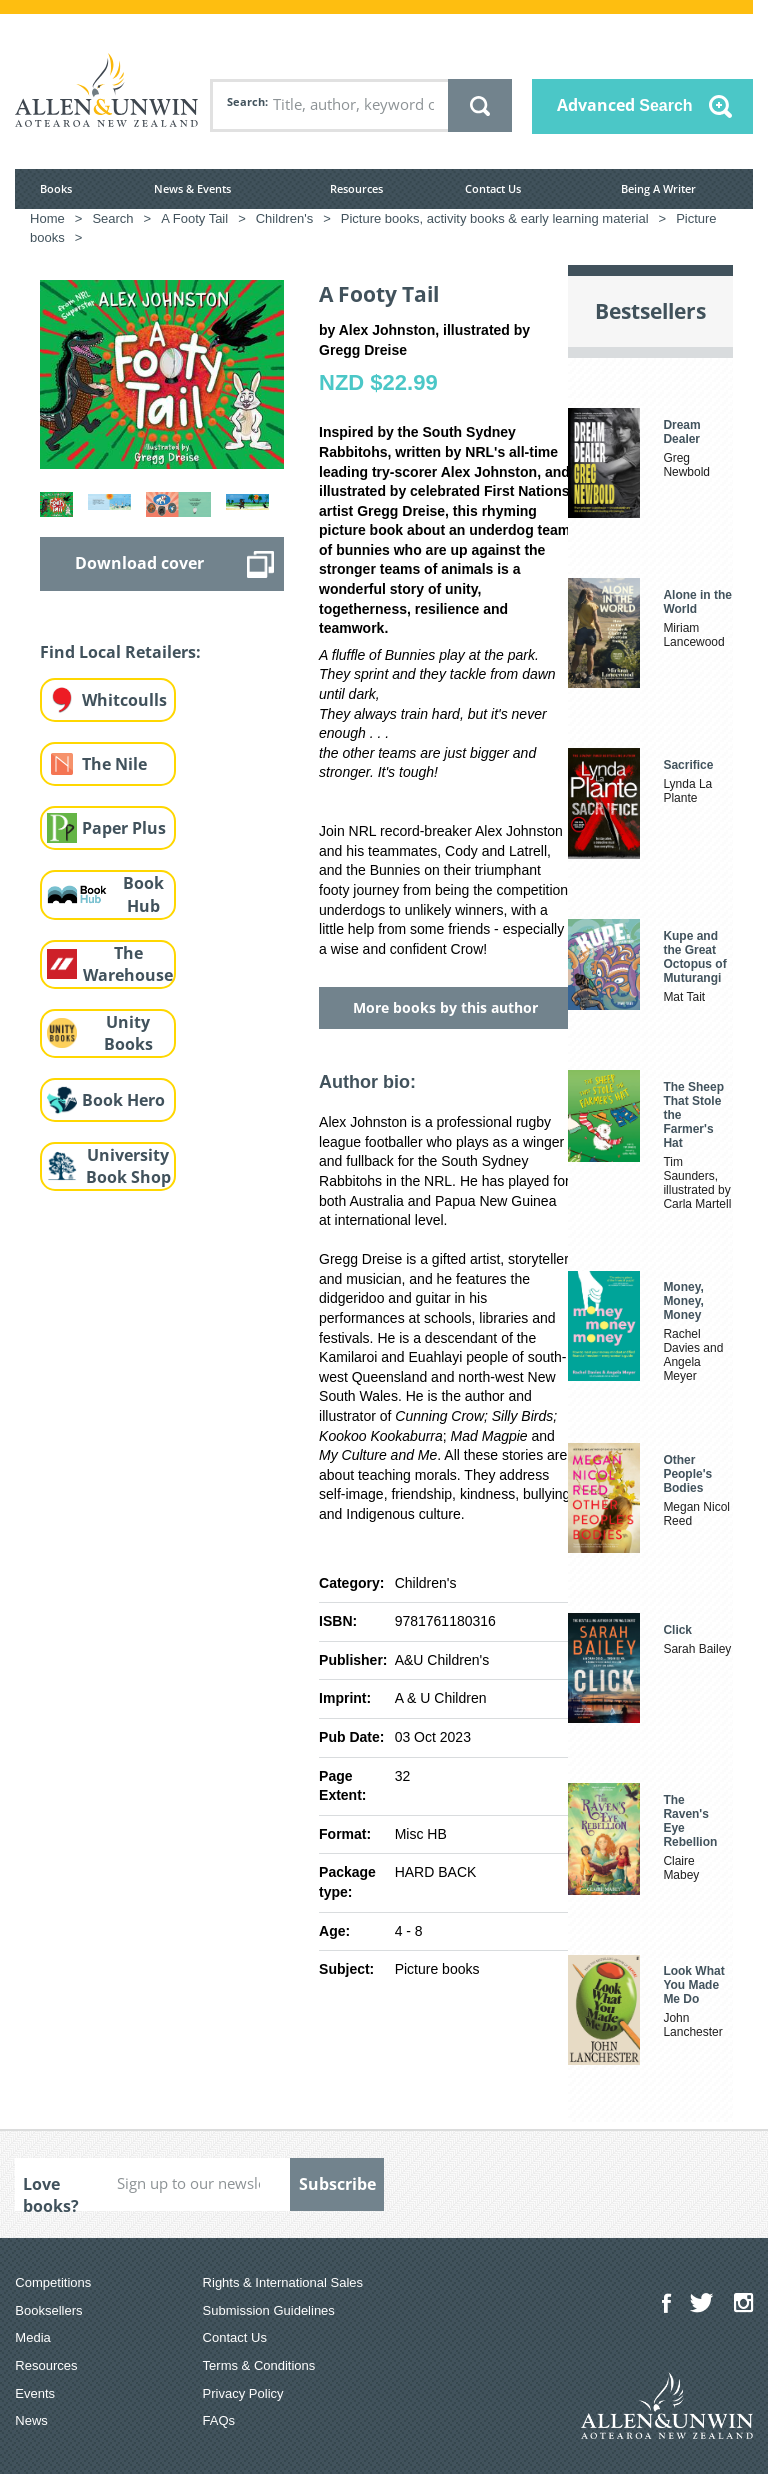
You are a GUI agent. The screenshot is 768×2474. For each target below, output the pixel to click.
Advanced (625, 105)
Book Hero (123, 1100)
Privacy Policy (243, 2393)
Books (56, 188)
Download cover (139, 563)
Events (35, 2393)
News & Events (192, 188)
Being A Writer (658, 188)
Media (32, 2337)
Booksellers (48, 2310)
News (31, 2420)
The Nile (114, 764)
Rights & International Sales (283, 2282)
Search (246, 101)
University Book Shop (128, 1166)
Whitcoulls (124, 700)
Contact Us (493, 188)
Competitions (53, 2282)
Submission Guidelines (269, 2310)
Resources (356, 188)
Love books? (51, 2192)
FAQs (219, 2420)
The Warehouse (128, 964)
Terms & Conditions (259, 2365)
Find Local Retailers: (120, 652)
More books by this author (445, 1007)
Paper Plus (124, 828)
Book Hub (143, 894)
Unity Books (128, 1033)
